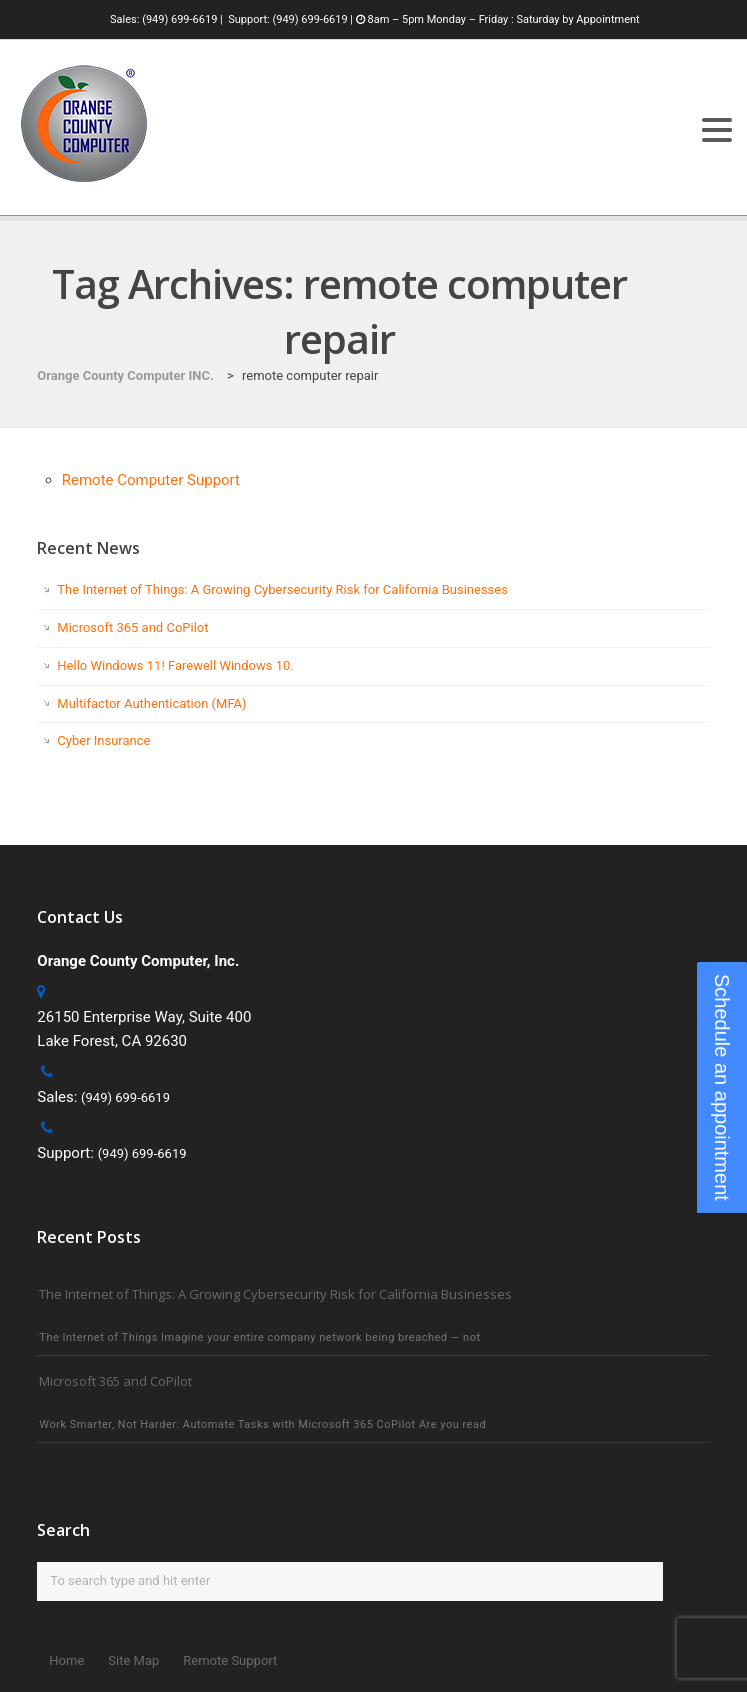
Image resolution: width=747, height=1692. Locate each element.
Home (66, 1660)
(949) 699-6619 (179, 19)
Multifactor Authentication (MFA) (151, 703)
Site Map (133, 1660)
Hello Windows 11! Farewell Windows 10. (175, 665)
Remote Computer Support (151, 480)
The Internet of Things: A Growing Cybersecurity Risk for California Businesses (282, 589)
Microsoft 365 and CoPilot (132, 627)
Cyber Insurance (103, 740)
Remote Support (230, 1660)
